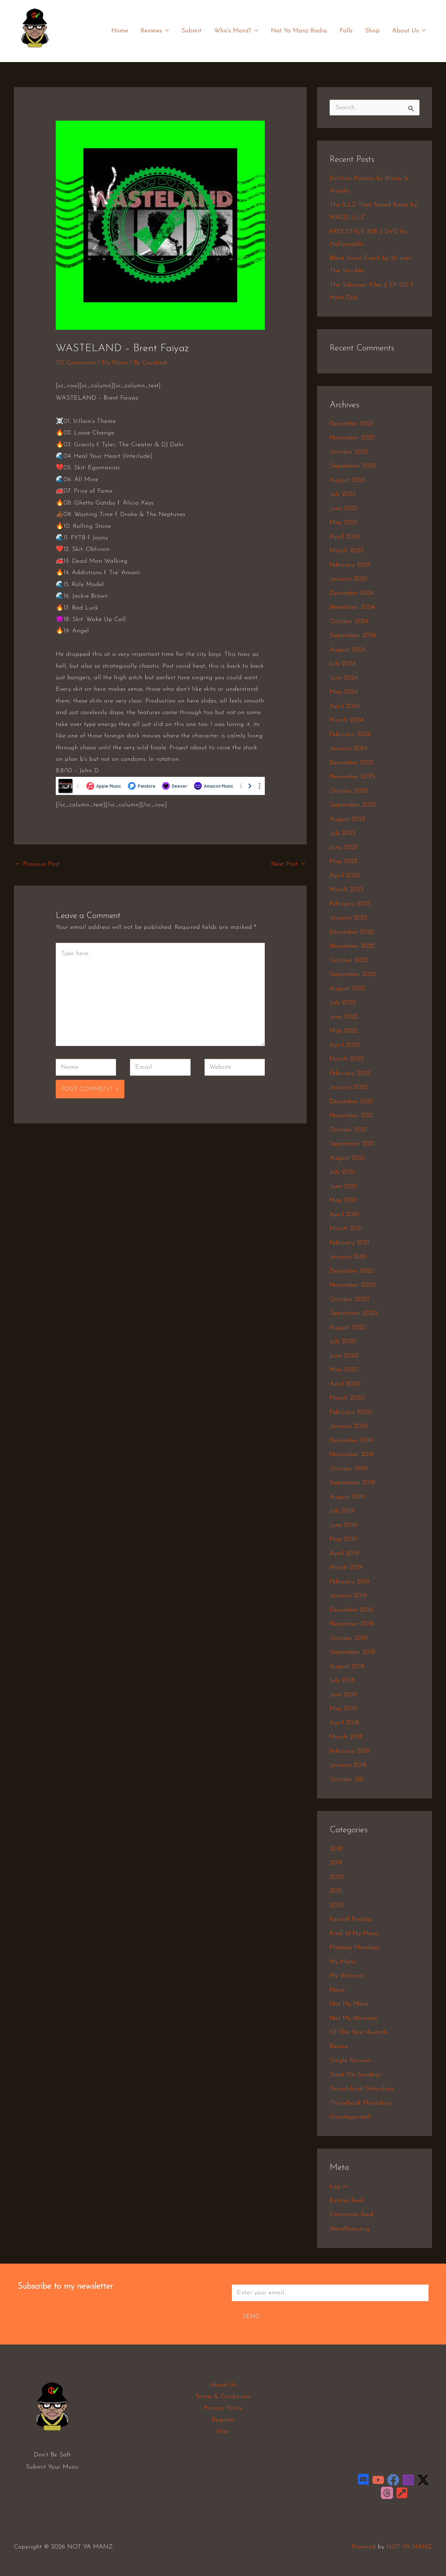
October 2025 (349, 452)
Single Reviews (350, 2060)
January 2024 (348, 748)
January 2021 (348, 1256)
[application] (165, 31)
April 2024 (345, 706)
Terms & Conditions (223, 2396)
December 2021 (351, 1101)
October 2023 (349, 791)
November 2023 (352, 776)
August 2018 (347, 1666)
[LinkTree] (401, 2492)
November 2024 (352, 607)
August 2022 (347, 988)
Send (251, 2316)
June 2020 (344, 1356)
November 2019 (352, 1454)
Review (339, 2046)
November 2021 (352, 1115)
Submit (191, 31)
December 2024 (352, 593)
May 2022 (343, 1031)
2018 (336, 1849)
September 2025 (353, 466)
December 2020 (352, 1271)
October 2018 (349, 1638)
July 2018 (342, 1680)
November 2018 (352, 1624)
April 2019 (344, 1553)
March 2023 (346, 889)
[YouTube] (378, 2479)
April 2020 (345, 1384)
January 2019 (348, 1595)
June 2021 (343, 1186)
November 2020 (353, 1285)
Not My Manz (349, 2004)
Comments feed (351, 2214)
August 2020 (348, 1327)
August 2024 (347, 649)
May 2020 (344, 1369)
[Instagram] (408, 2479)
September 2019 (352, 1482)
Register (223, 2420)
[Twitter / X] (423, 2479)
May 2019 (343, 1539)
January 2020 (349, 1426)
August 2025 (347, 480)
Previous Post (37, 864)
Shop (372, 31)
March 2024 (346, 720)
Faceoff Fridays (351, 1919)
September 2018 (352, 1652)
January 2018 (348, 1765)
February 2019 (350, 1581)
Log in (339, 2186)
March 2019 (346, 1567)
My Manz (115, 362)
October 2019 (349, 1468)
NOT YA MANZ (37, 51)
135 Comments (75, 362)
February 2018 (350, 1751)
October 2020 (349, 1299)
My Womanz (347, 1975)
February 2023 (350, 904)
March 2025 (346, 550)
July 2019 (342, 1511)
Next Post (288, 864)
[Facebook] (393, 2479)
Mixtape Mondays (355, 1947)
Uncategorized (350, 2117)
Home (119, 31)
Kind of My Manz (354, 1933)
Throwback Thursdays (360, 2103)
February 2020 (350, 1412)
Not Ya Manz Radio (299, 31)
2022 (336, 1905)
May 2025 (343, 522)
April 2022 (345, 1045)
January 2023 (348, 918)
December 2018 (351, 1610)
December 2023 (352, 762)
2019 (336, 1862)
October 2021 (348, 1130)
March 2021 (346, 1228)
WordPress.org (350, 2229)
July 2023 (342, 833)
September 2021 (352, 1144)
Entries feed (346, 2200)
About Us (409, 31)
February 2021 (349, 1243)
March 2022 (346, 1059)
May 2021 (343, 1200)
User (223, 2431)
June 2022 (343, 1017)
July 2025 (342, 494)
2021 (336, 1891)
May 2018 (343, 1708)
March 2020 (347, 1398)
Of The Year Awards (358, 2032)
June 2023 (343, 847)
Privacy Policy (223, 2408)
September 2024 (353, 635)
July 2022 (342, 1002)
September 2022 (353, 974)
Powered (364, 2547)
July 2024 (342, 663)
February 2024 (350, 734)
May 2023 (343, 861)
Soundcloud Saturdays (362, 2088)
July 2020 (343, 1341)
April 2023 (345, 875)
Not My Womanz (353, 2018)
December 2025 (352, 424)
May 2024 (343, 692)
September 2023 (353, 805)
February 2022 (350, 1073)
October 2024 (349, 621)
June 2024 (343, 678)
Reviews (154, 31)
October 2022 (349, 960)
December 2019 (351, 1440)
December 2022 (352, 932)
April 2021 (344, 1214)
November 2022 (352, 946)
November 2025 (352, 437)
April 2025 (345, 536)
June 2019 (343, 1525)
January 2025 (348, 579)
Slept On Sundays (355, 2074)
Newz (337, 1990)
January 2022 (348, 1087)
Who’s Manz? (236, 31)
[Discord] (363, 2479)
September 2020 (353, 1313)
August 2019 (347, 1497)
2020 (337, 1877)
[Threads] (386, 2492)
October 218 (346, 1779)
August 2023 (347, 819)
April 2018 (344, 1723)
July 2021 (342, 1172)
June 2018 (343, 1694)
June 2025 (343, 508)
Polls (345, 31)
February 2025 (350, 565)
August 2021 (347, 1158)
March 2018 (346, 1737)
